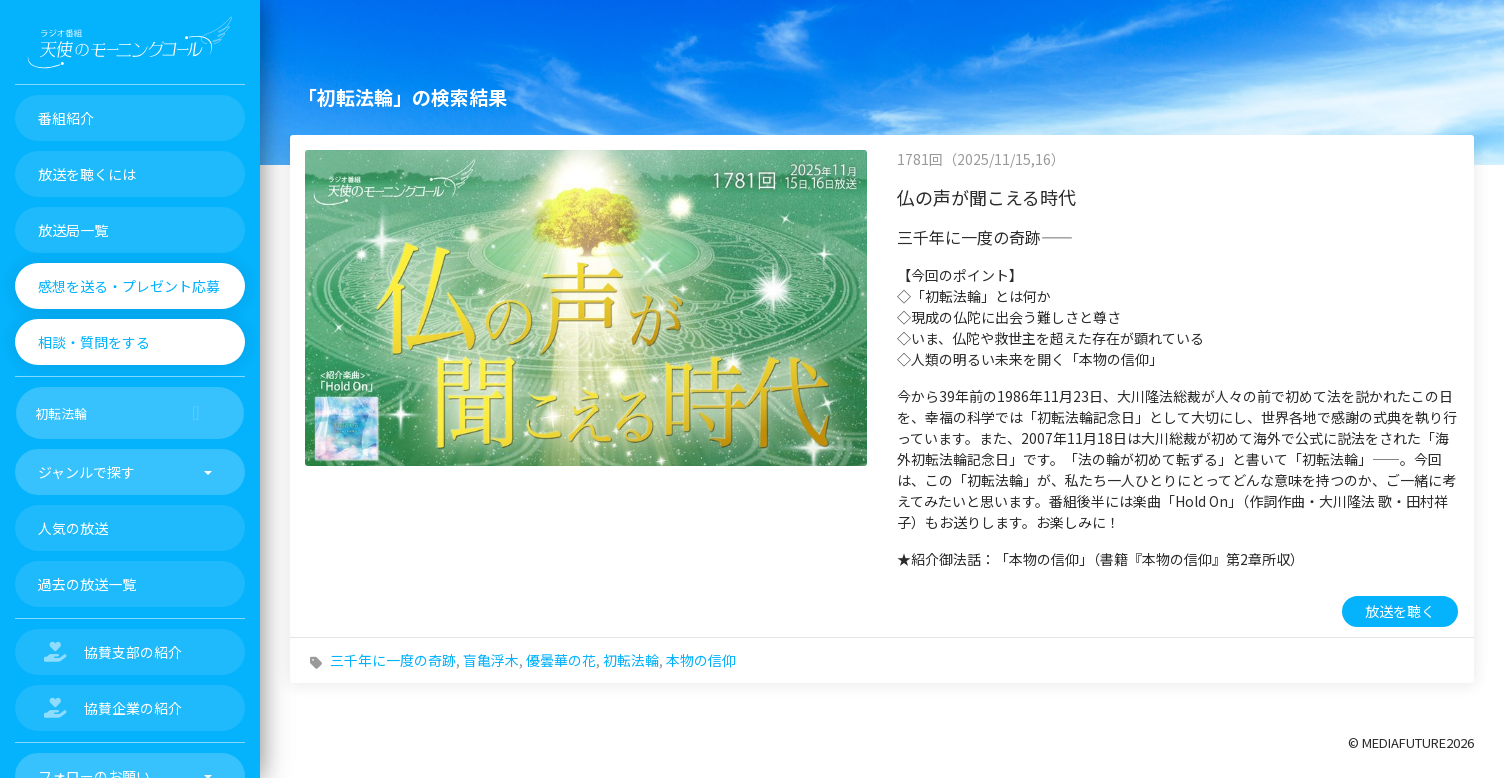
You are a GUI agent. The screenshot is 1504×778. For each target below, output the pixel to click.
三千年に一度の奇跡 (393, 660)
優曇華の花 (561, 660)
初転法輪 (631, 660)
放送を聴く (1400, 611)
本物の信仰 (701, 660)
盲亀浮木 (491, 660)
